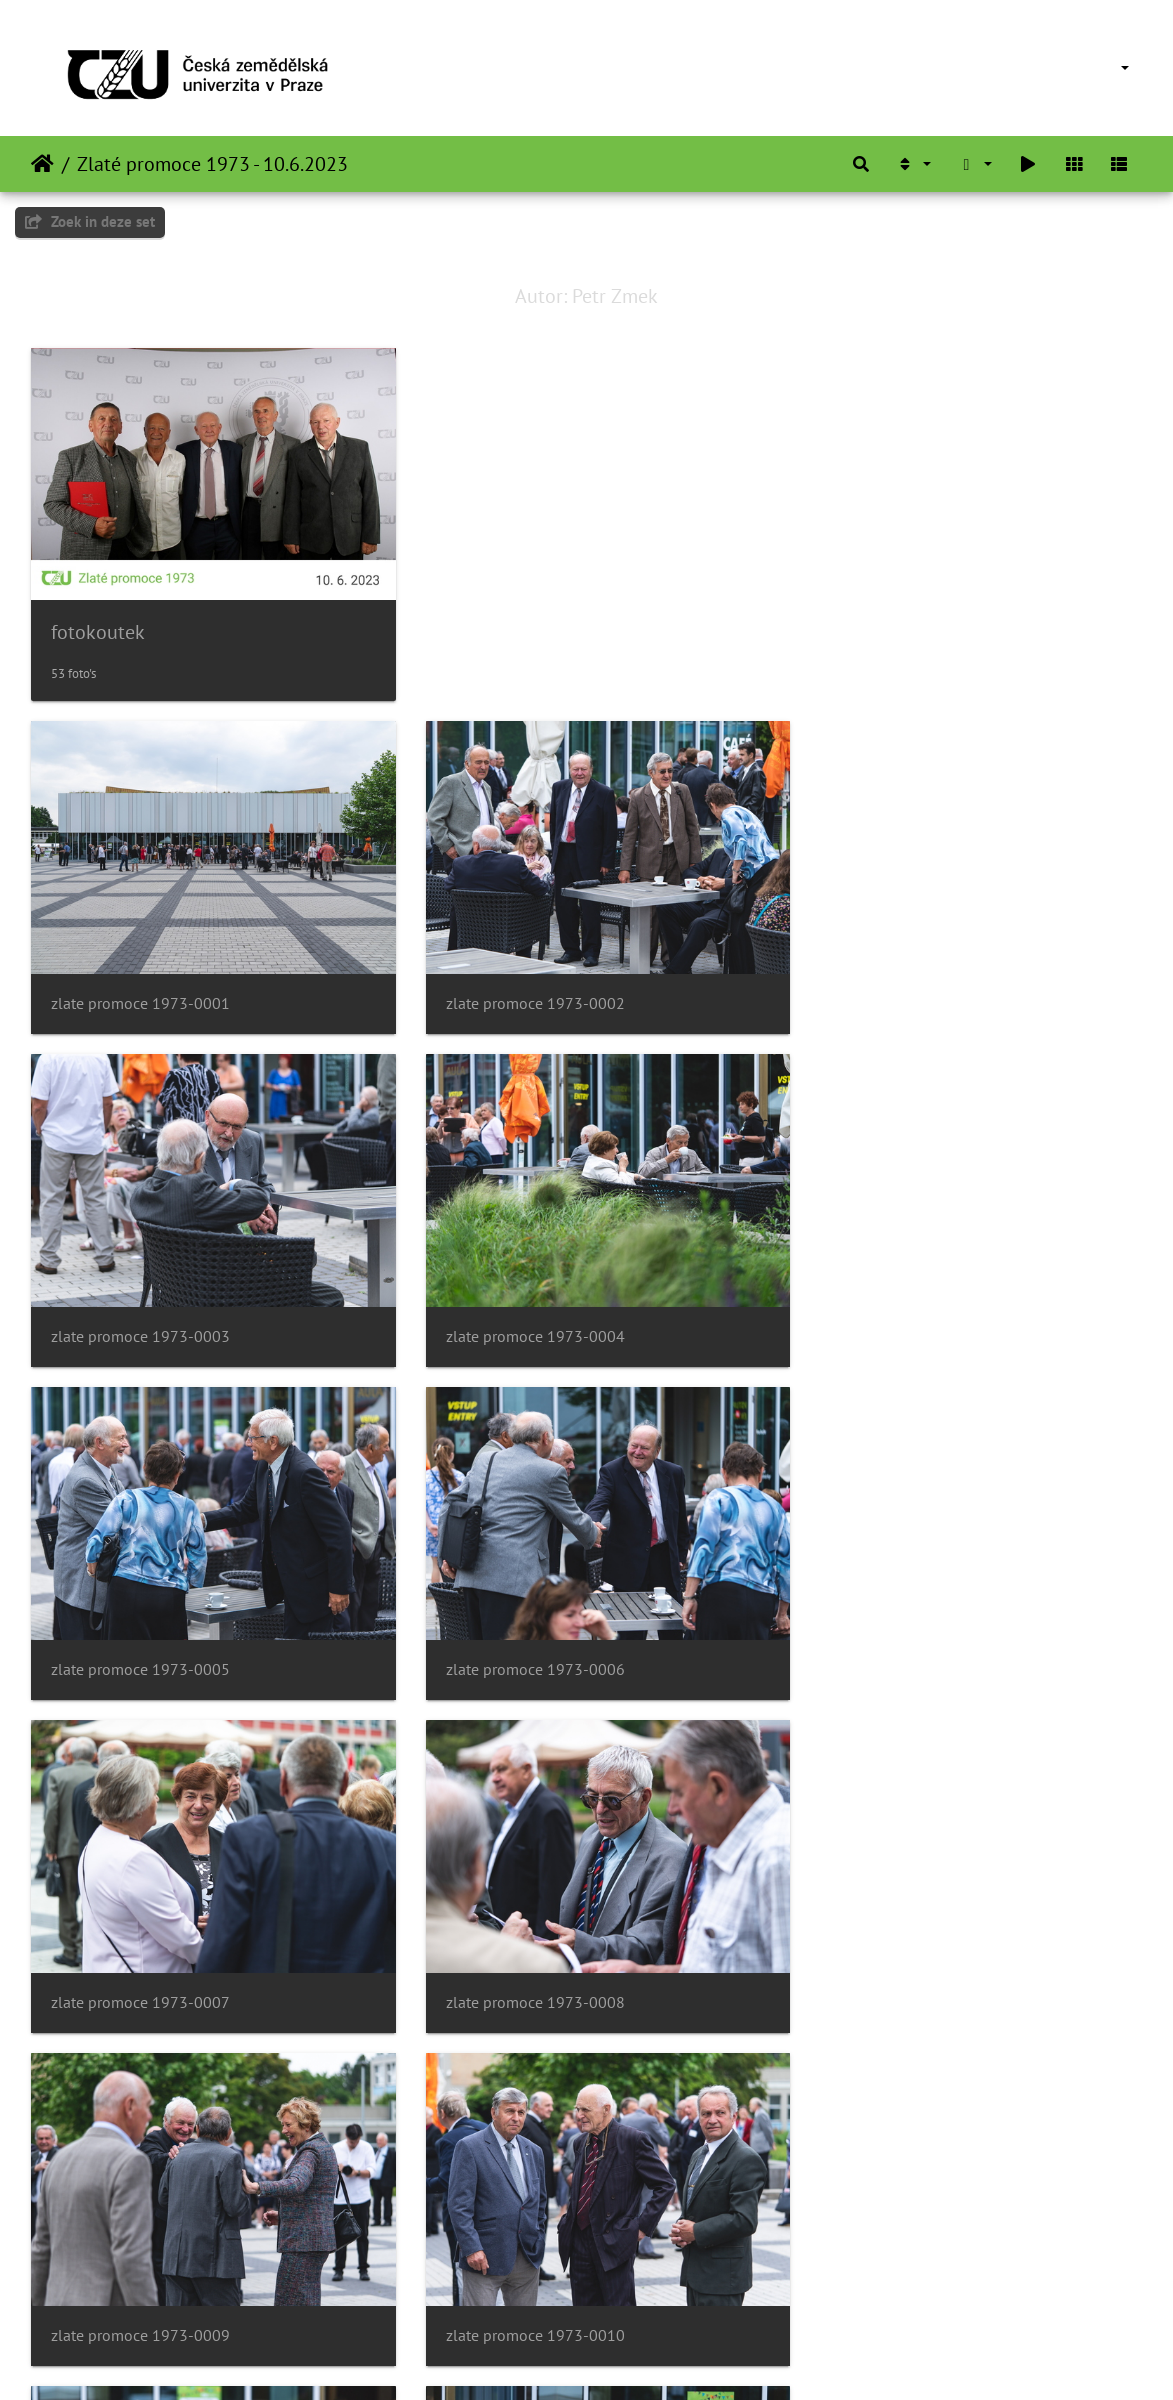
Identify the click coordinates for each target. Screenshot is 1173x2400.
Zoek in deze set (90, 221)
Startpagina (42, 164)
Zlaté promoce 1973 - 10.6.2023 (212, 164)
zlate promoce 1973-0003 (901, 983)
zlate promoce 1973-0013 (140, 2275)
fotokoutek (98, 623)
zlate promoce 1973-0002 (520, 983)
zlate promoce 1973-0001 (140, 983)
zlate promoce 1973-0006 (901, 1306)
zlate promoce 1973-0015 (901, 2275)
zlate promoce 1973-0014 (520, 2275)
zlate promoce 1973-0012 (901, 1952)
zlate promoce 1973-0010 (140, 1952)
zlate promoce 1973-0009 (901, 1629)
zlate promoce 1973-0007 (140, 1629)
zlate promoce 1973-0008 (520, 1629)
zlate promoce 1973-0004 (140, 1306)
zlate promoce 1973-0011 (520, 1952)
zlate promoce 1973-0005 (520, 1306)
